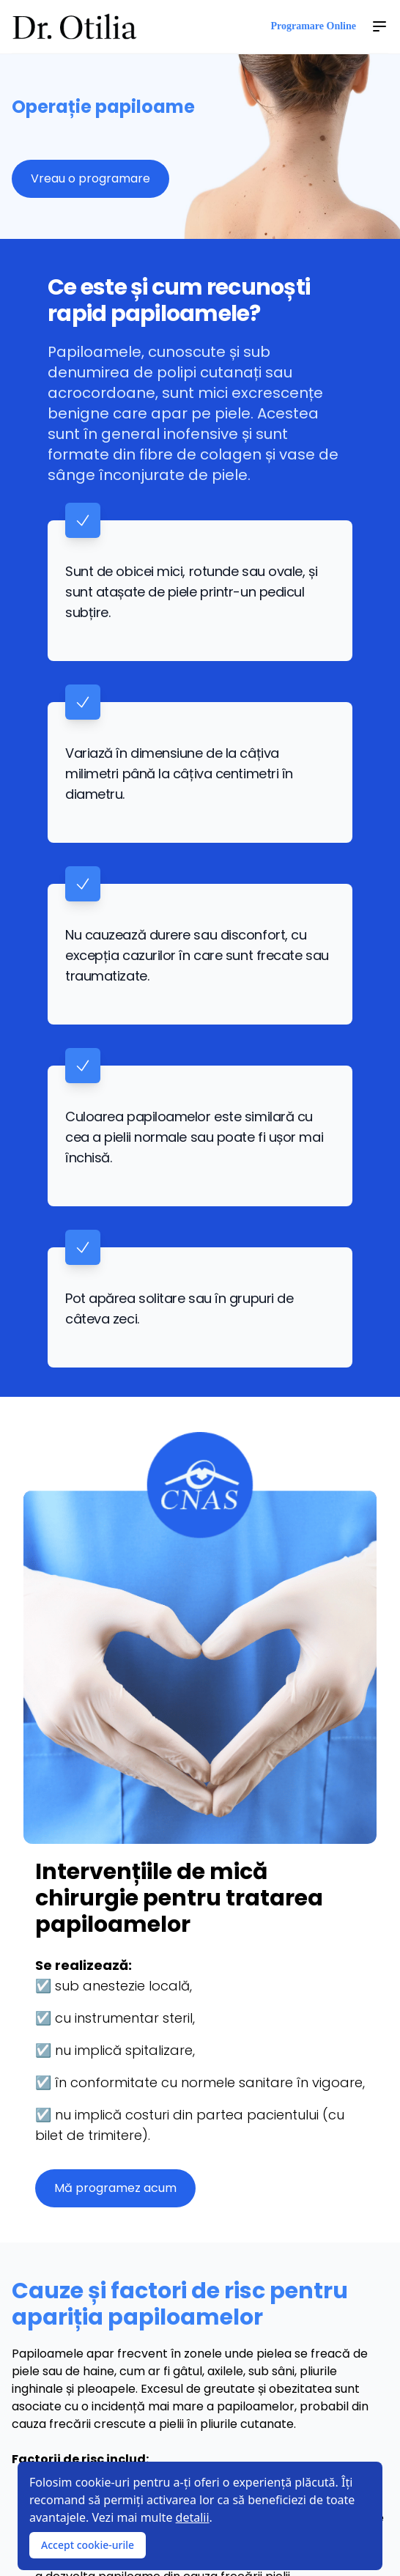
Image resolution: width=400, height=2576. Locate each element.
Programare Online (313, 26)
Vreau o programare (90, 178)
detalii (193, 2517)
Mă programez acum (115, 2188)
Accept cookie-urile (87, 2545)
